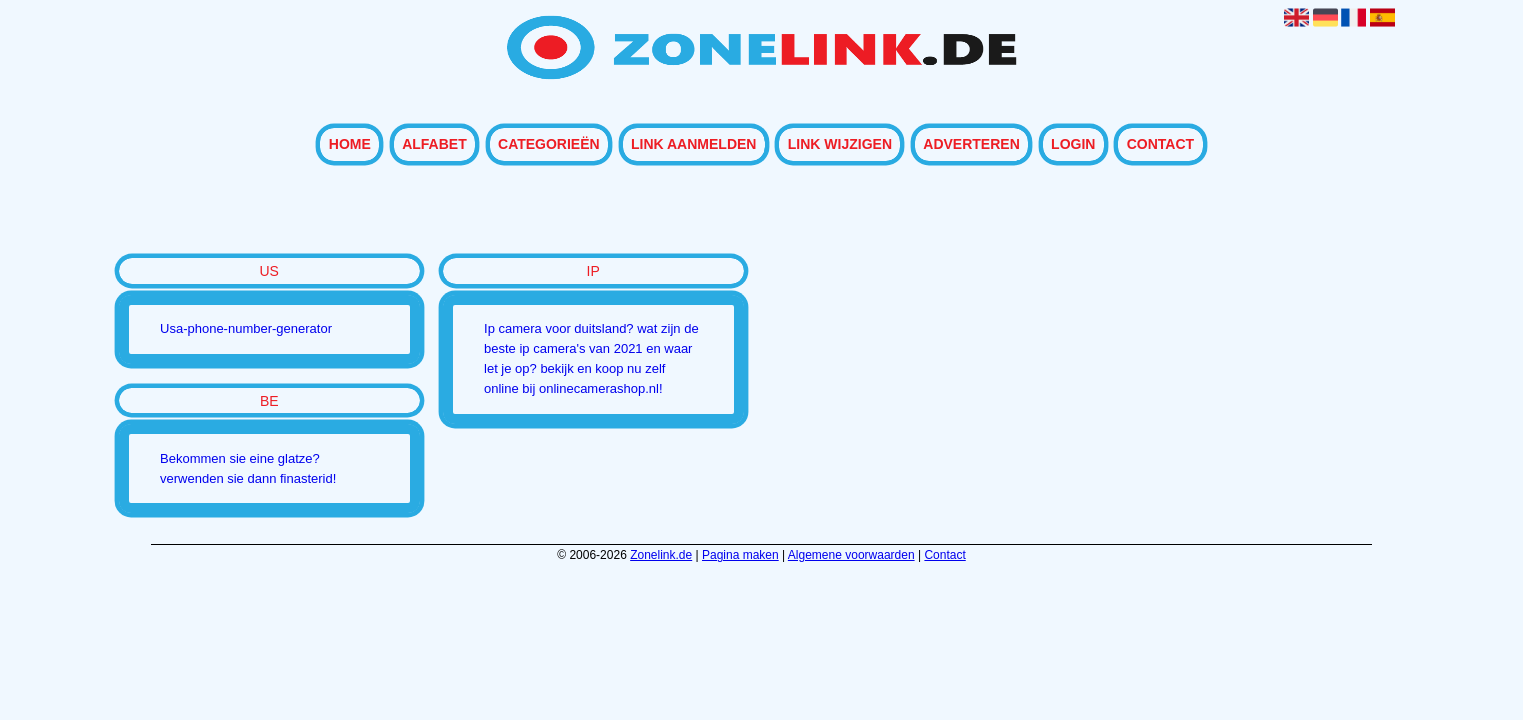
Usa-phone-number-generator (246, 328)
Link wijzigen (840, 145)
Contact (1160, 145)
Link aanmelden (693, 145)
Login (1073, 145)
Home (350, 145)
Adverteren (971, 145)
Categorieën (549, 145)
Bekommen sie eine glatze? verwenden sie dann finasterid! (248, 468)
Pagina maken (740, 555)
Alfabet (434, 145)
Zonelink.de (661, 555)
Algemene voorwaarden (851, 555)
